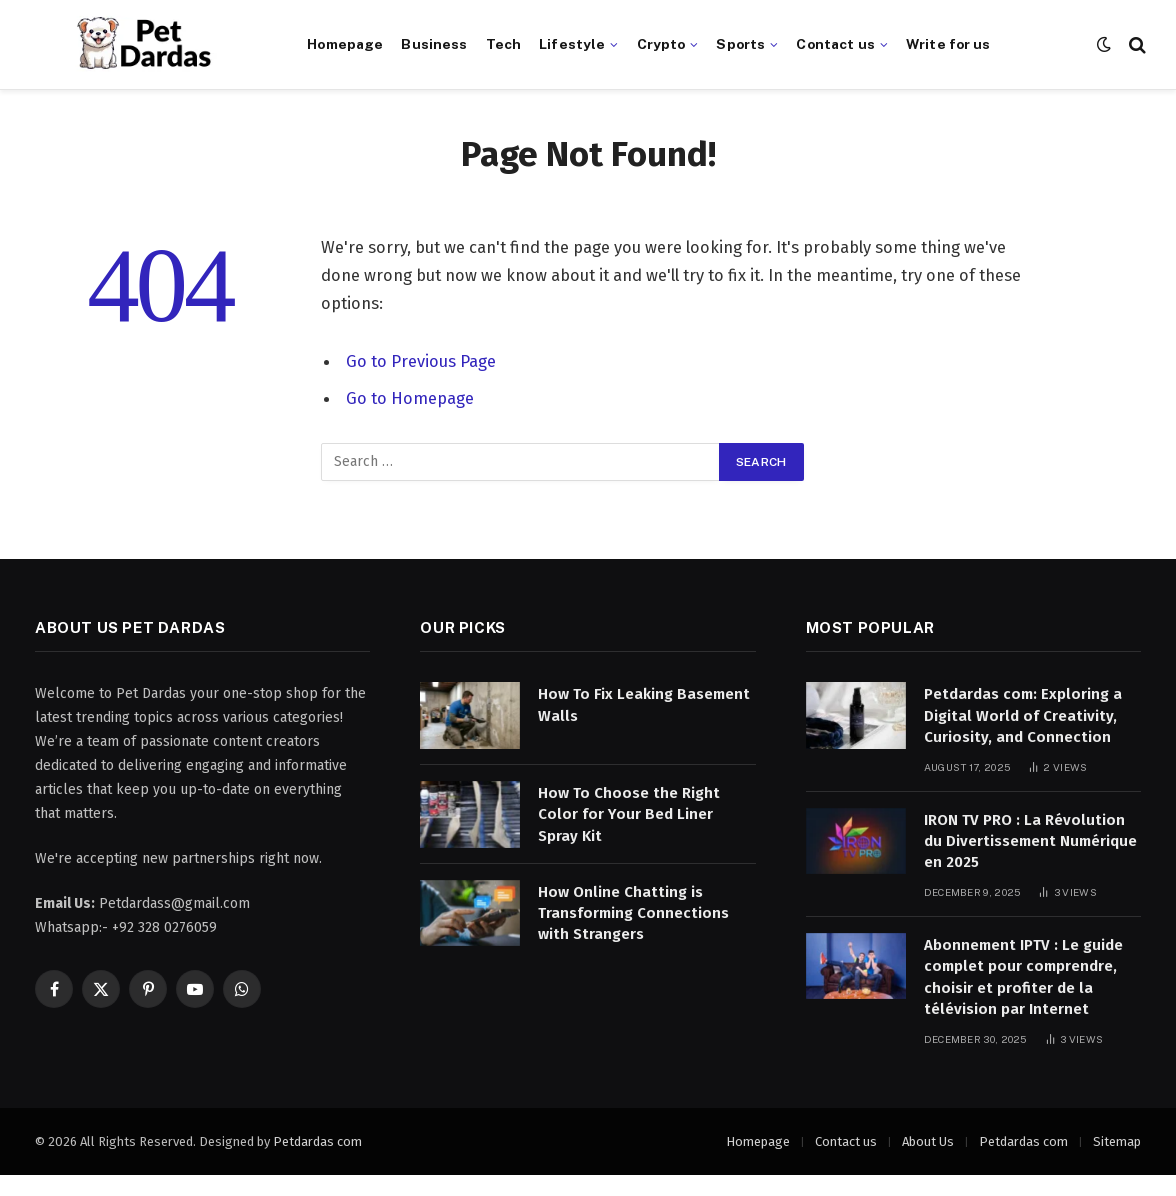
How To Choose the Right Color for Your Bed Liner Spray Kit (629, 814)
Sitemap (1117, 1141)
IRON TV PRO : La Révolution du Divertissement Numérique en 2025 (1030, 841)
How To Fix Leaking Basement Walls (644, 704)
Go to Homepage (410, 397)
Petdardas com (317, 1141)
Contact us (835, 44)
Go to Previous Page (421, 361)
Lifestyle (572, 44)
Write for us (948, 44)
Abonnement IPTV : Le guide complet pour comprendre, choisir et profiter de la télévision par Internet (1023, 977)
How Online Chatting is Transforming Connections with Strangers (633, 913)
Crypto (661, 44)
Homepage (345, 44)
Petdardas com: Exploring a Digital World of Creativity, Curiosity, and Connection (1023, 715)
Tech (504, 44)
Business (434, 44)
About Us (928, 1141)
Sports (740, 44)
